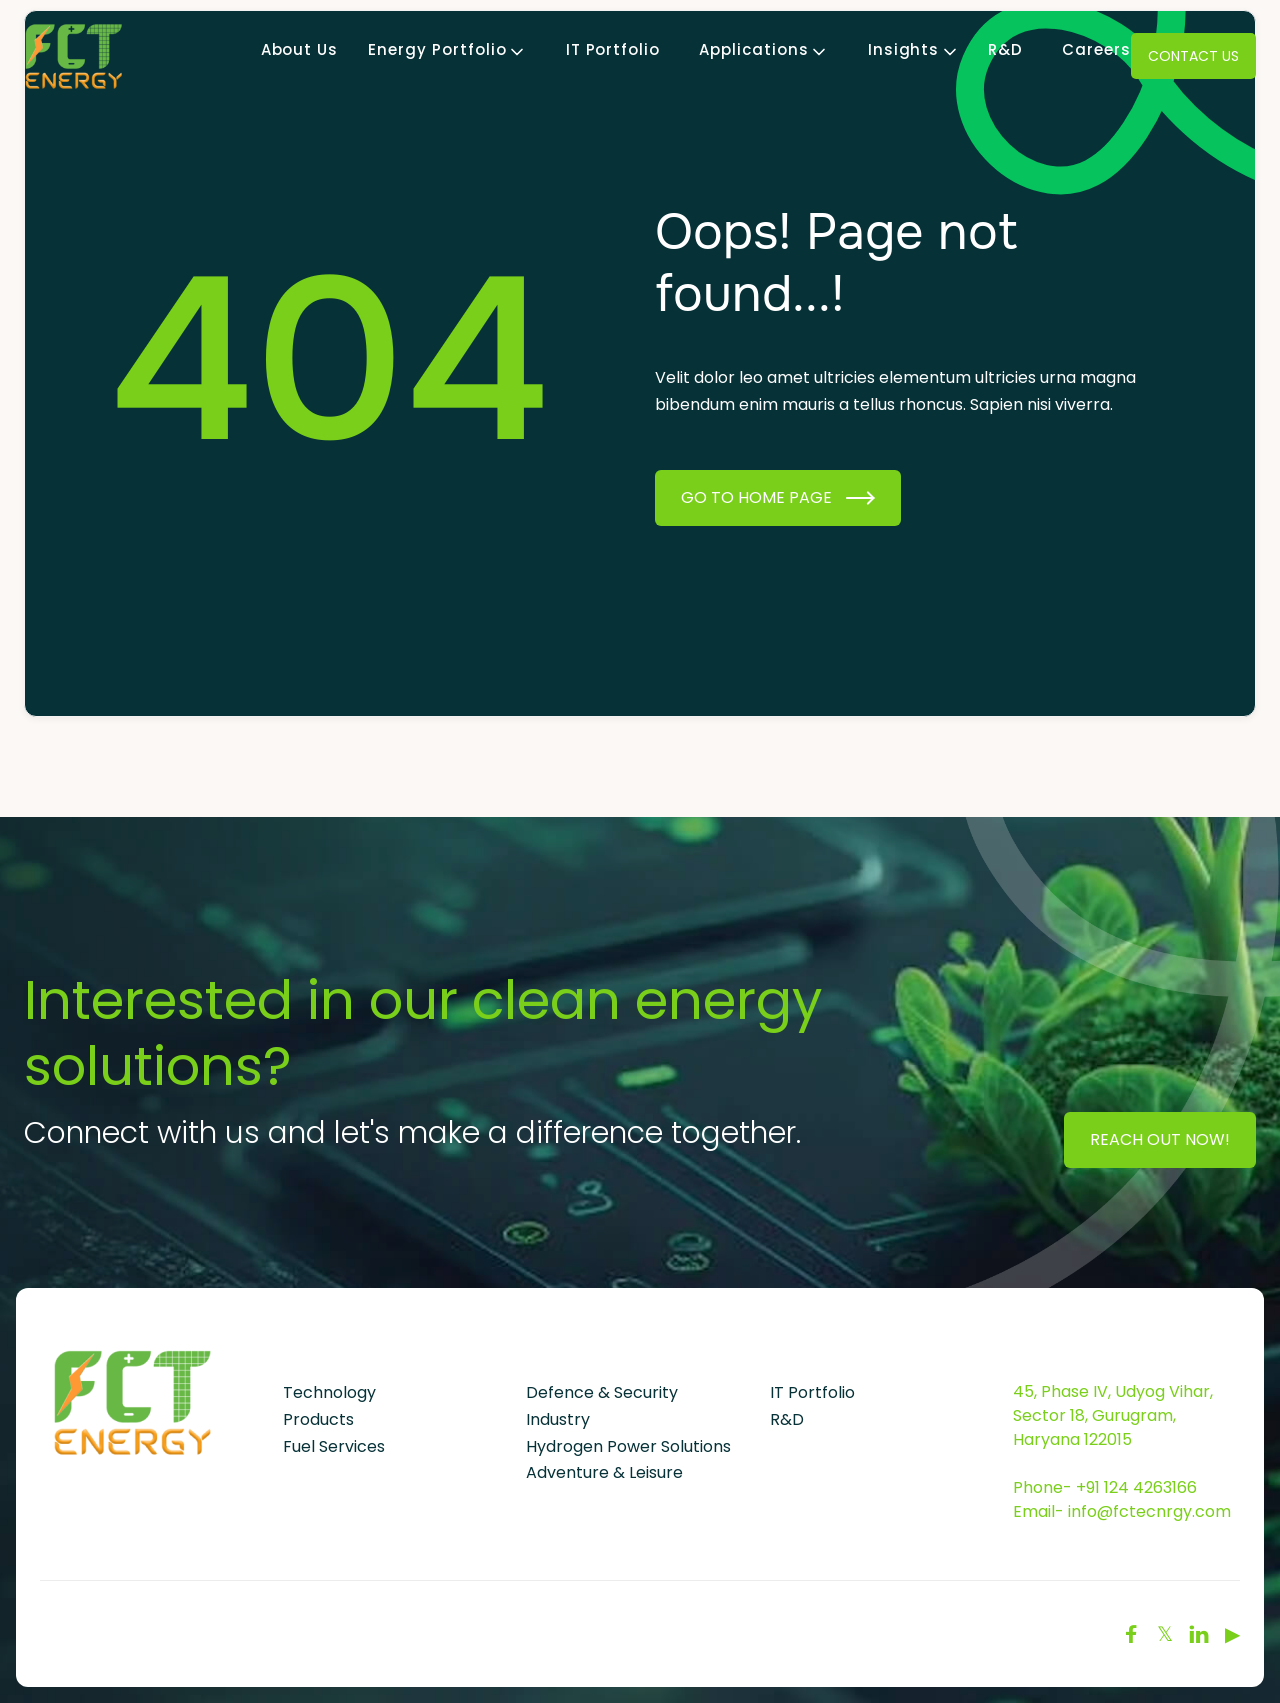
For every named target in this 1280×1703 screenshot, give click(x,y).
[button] (437, 50)
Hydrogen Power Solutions (628, 1446)
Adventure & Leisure (604, 1472)
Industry (558, 1419)
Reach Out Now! (1160, 1139)
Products (318, 1419)
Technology (329, 1392)
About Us (300, 51)
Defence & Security (602, 1392)
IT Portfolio (613, 50)
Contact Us (1193, 56)
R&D (1005, 50)
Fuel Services (334, 1446)
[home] (74, 56)
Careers (1096, 50)
